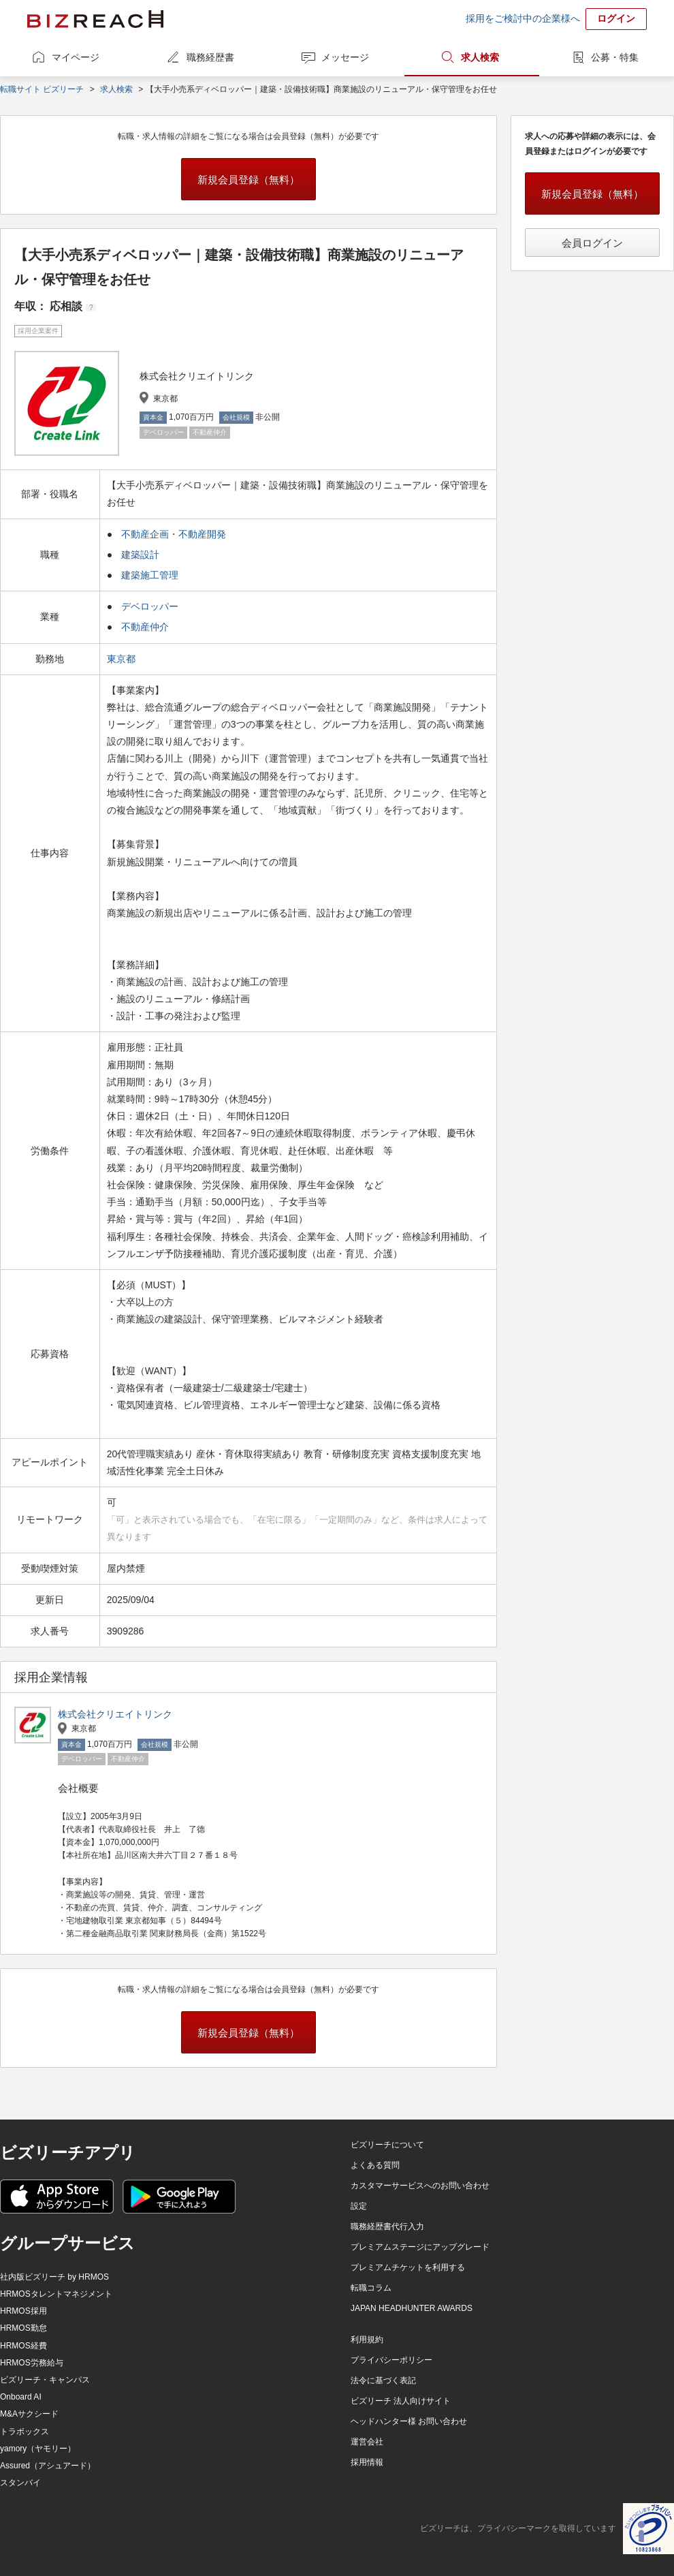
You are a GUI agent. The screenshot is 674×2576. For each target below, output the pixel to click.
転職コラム (371, 2288)
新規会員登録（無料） (248, 179)
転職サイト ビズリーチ (42, 89)
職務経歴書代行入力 (387, 2226)
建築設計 (140, 554)
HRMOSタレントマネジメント (56, 2294)
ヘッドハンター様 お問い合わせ (409, 2421)
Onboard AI (21, 2397)
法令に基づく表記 (383, 2380)
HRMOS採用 (23, 2311)
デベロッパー (149, 606)
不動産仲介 (145, 626)
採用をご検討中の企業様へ (523, 18)
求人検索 (480, 57)
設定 (359, 2206)
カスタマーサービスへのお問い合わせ (420, 2185)
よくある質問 (375, 2165)
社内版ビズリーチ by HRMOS (54, 2277)
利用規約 (367, 2339)
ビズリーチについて (387, 2145)
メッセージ (345, 57)
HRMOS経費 (23, 2345)
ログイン (616, 18)
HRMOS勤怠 (23, 2328)
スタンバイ (20, 2482)
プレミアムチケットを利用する (408, 2267)
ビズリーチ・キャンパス (45, 2380)
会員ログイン (592, 243)
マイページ (75, 57)
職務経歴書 (210, 57)
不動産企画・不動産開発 (173, 534)
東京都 (122, 658)
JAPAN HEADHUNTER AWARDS (411, 2308)
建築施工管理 (149, 575)
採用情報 (367, 2462)
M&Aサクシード (29, 2414)
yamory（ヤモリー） (38, 2448)
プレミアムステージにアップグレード (420, 2247)
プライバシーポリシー (391, 2360)
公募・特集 (615, 57)
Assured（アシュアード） (47, 2465)
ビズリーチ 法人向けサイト (401, 2401)
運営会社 (367, 2442)
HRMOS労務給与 (31, 2363)
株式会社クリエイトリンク (115, 1714)
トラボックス (24, 2431)
